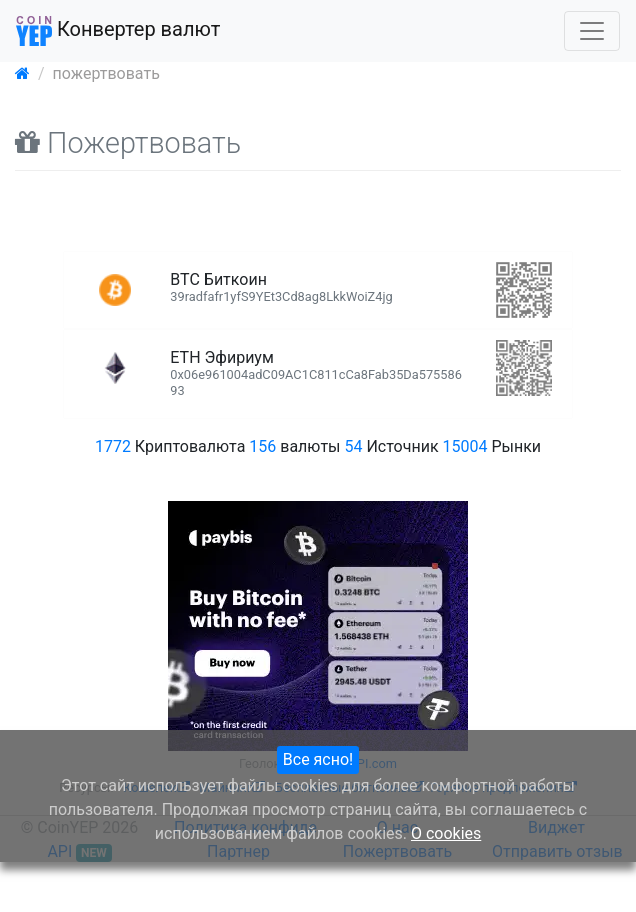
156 (262, 446)
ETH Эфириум (316, 373)
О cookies (446, 833)
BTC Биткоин (281, 287)
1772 (113, 446)
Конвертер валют (118, 31)
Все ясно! (318, 759)
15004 (465, 446)
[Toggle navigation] (592, 31)
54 (354, 446)
